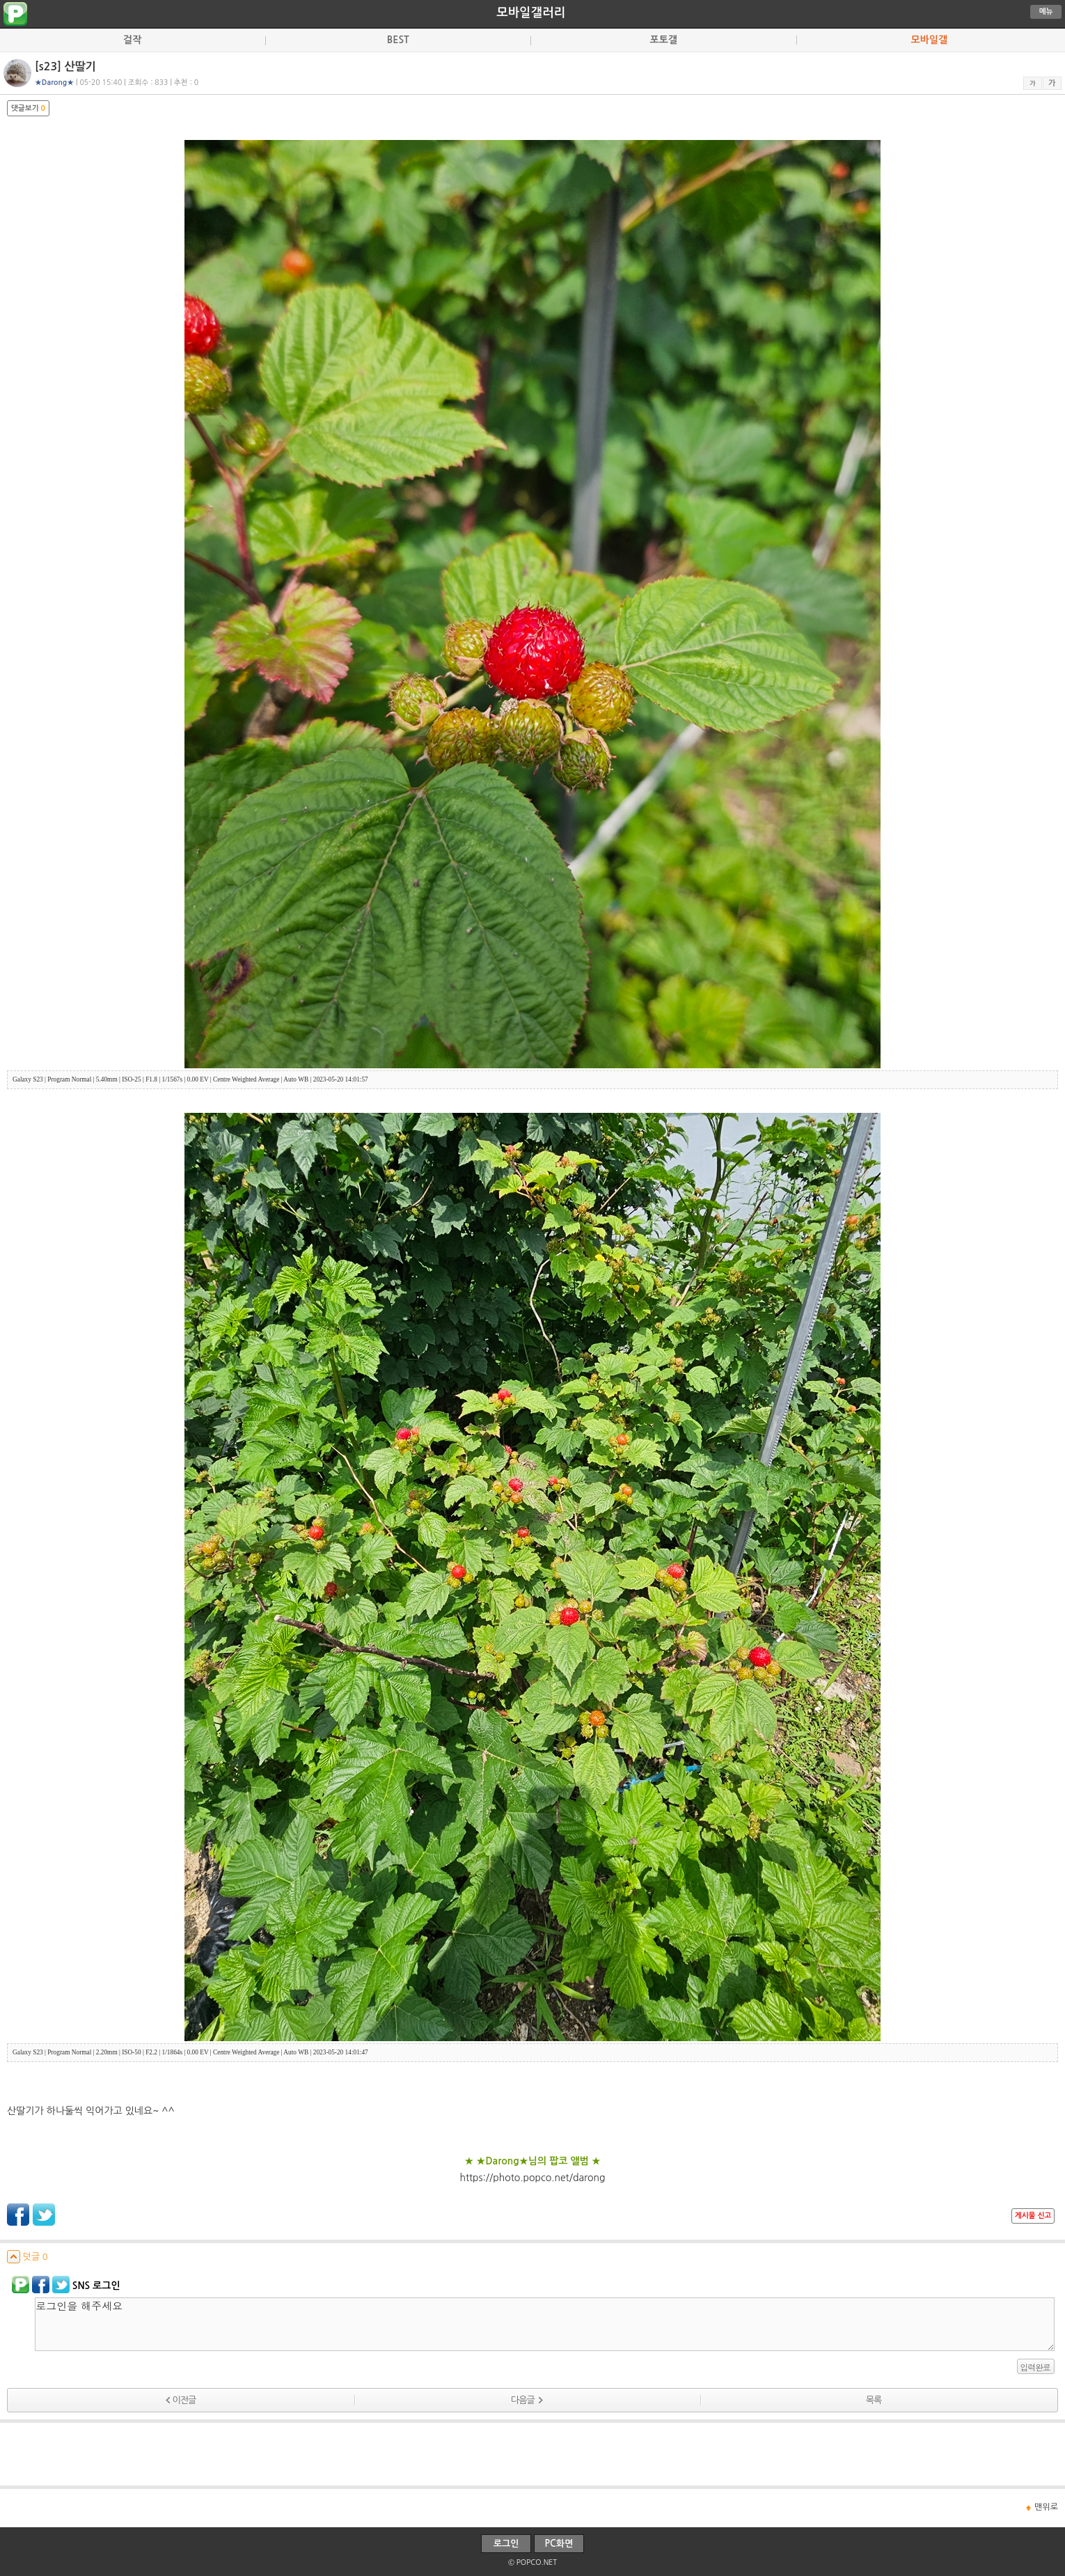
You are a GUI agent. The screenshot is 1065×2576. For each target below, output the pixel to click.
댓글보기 (28, 108)
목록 (873, 2400)
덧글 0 (27, 2256)
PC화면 (559, 2543)
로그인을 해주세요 (545, 2324)
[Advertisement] (532, 2454)
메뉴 (1046, 11)
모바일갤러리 (530, 12)
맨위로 (1046, 2507)
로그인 (506, 2543)
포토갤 (663, 40)
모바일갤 (928, 40)
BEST (398, 40)
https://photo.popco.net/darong (532, 2178)
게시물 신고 (1033, 2215)
